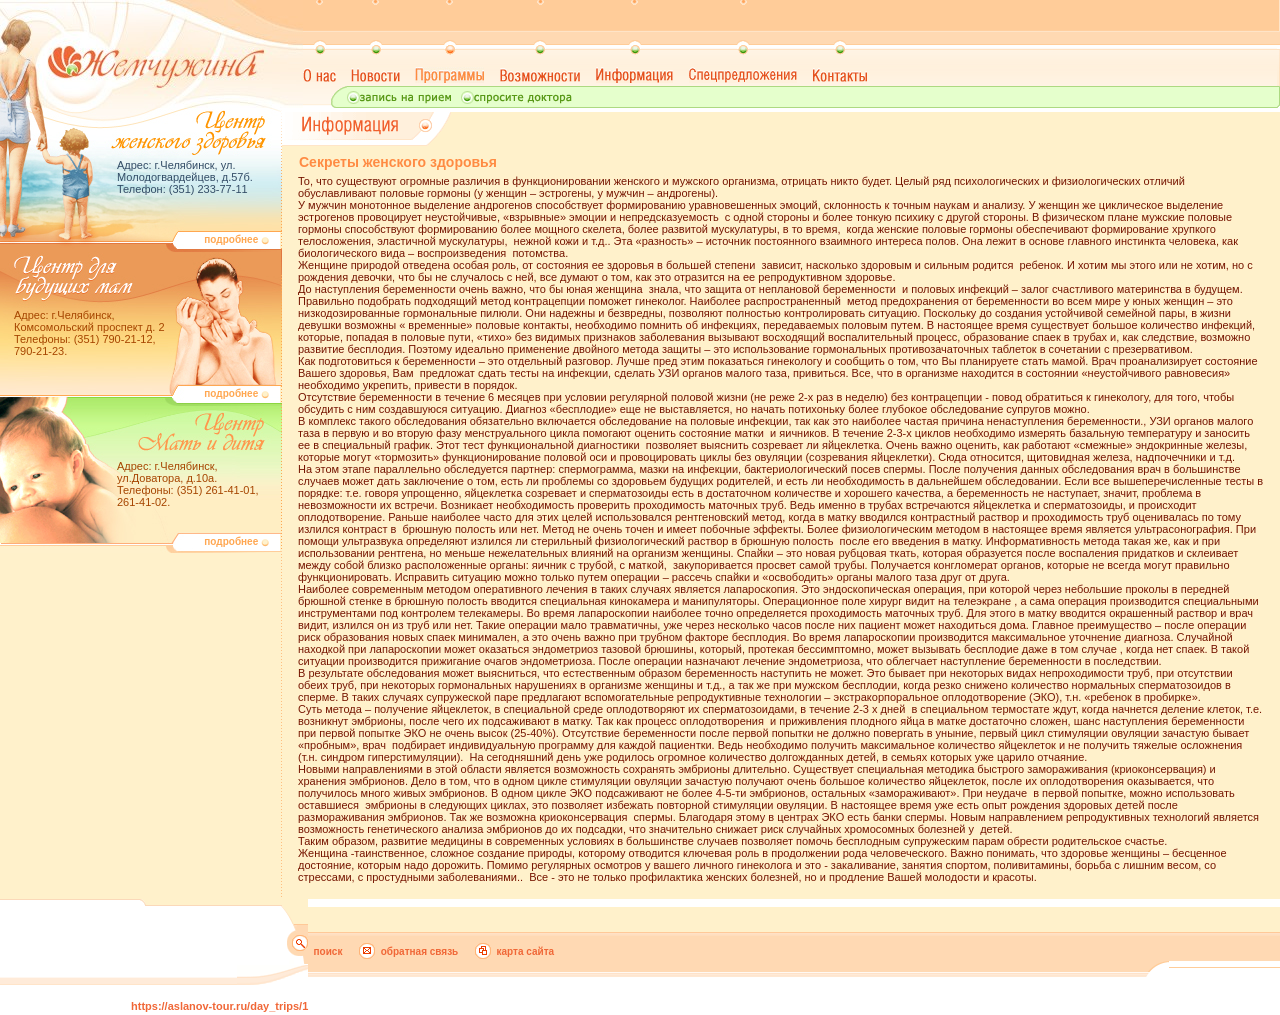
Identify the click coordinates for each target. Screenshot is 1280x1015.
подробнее (236, 239)
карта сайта (526, 951)
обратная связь (420, 951)
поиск (328, 951)
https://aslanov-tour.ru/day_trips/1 (219, 1006)
